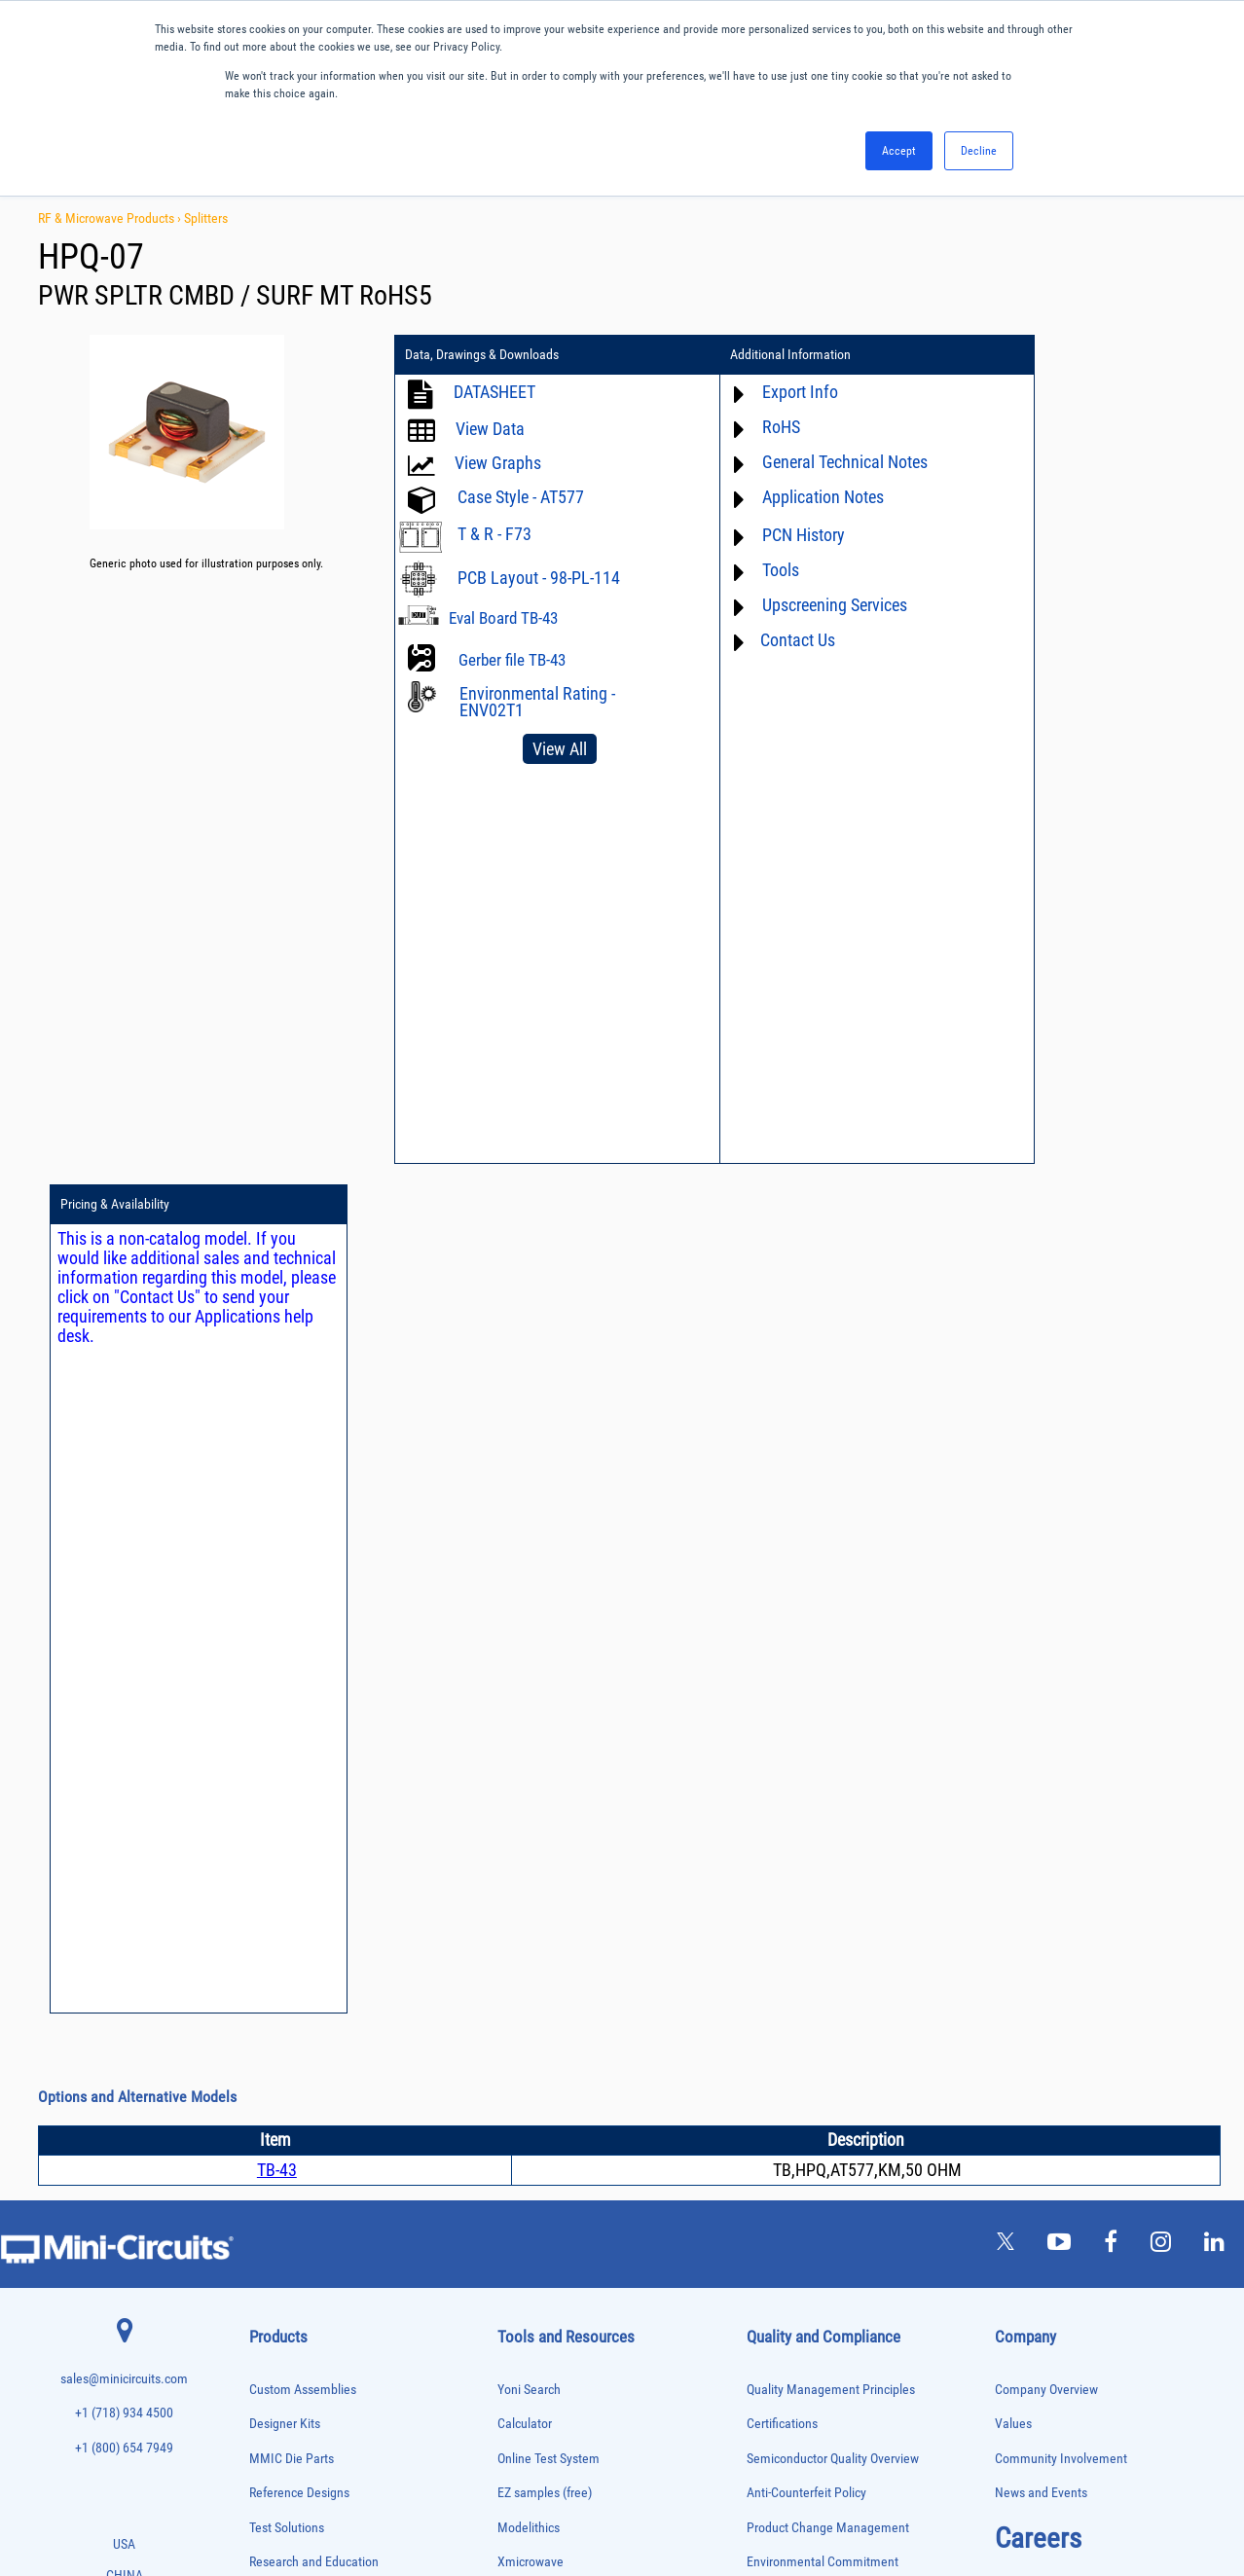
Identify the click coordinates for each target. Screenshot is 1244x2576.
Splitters (206, 218)
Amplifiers (270, 1787)
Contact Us (755, 640)
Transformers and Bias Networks (317, 2437)
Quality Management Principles (831, 1540)
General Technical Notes (803, 462)
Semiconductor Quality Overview (833, 1609)
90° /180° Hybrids (286, 2295)
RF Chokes (271, 2315)
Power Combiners (286, 2194)
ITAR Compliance (792, 1816)
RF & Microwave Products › (111, 218)
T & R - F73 (494, 534)
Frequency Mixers (286, 2011)
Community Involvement (1061, 1609)
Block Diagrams (539, 1782)
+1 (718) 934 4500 (124, 1563)
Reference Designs (299, 1644)
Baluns (263, 1828)
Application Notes (781, 497)
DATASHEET (494, 391)
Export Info (758, 391)
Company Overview (1046, 1540)
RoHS (739, 427)
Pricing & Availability (1029, 355)
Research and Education (314, 1713)
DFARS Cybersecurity (802, 1885)
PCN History (761, 535)
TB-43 (277, 1320)
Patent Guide (532, 1885)
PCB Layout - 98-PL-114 (538, 577)
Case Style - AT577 (520, 497)
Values (1013, 1574)
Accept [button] (899, 151)
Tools (738, 570)
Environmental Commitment (822, 1713)
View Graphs (498, 463)
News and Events (1041, 1644)
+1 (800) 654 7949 (124, 1598)
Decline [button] (979, 151)
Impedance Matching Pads (303, 2052)
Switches (268, 2336)
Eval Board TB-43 (503, 618)
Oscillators (272, 2132)
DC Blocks (271, 1929)
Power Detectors (283, 2214)
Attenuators (273, 1807)
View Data (490, 428)
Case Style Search (545, 1954)
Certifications (782, 1574)
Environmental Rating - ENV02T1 (537, 701)
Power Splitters (281, 2254)
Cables (263, 1869)
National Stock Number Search (579, 1920)
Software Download (549, 1989)
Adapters (267, 1766)
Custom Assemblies (302, 1540)
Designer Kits (284, 1574)
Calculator (524, 1574)
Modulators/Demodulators (304, 2112)
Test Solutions (286, 1678)
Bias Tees (269, 1848)
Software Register (544, 2023)
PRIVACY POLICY (611, 2495)
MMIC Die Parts (291, 1609)
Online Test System (548, 1609)
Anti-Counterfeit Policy (806, 1644)
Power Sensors (280, 2235)
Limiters (266, 2071)
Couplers (267, 1888)
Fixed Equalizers (283, 1990)
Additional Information (749, 355)
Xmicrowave (530, 1713)
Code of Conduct (791, 1782)
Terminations (276, 2377)
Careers (1038, 1688)
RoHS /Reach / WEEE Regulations (836, 1747)
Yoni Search (529, 1540)
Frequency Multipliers (294, 2031)
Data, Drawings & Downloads (482, 355)
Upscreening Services (792, 605)
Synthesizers (276, 2356)
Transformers (277, 2418)
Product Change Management (828, 1678)
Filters (262, 1970)
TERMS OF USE (525, 2495)
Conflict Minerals (792, 1851)
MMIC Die (269, 2092)
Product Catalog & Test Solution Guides (602, 1816)
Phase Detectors (283, 2153)
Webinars (522, 1851)
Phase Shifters (279, 2173)
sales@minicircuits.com (124, 1529)
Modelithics (528, 1678)
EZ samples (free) (544, 1644)
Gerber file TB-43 (512, 660)
